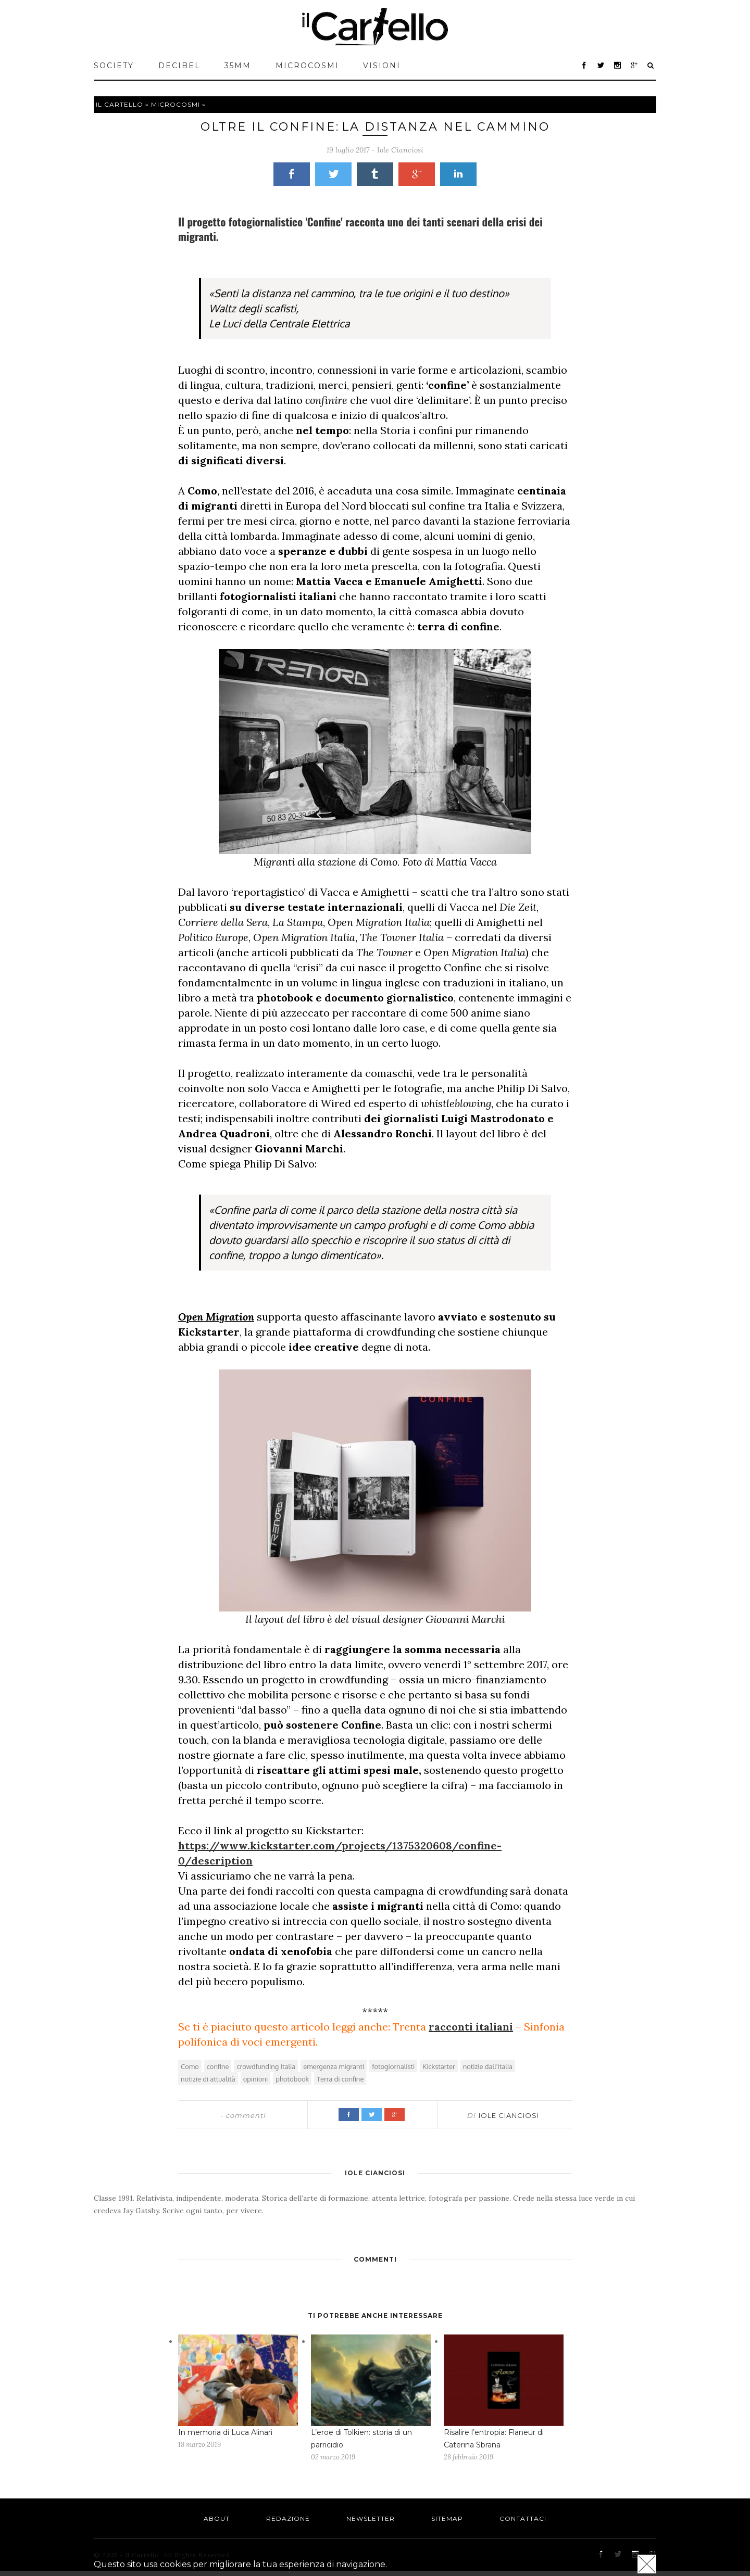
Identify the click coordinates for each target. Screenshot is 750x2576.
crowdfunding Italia (265, 2066)
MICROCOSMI (307, 65)
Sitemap (447, 2518)
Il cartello (119, 104)
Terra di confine (340, 2079)
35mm (237, 65)
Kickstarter (438, 2066)
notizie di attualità (208, 2079)
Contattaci (522, 2518)
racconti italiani (471, 2026)
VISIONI (382, 65)
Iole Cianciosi (400, 150)
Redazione (288, 2518)
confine (218, 2066)
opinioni (255, 2079)
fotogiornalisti (393, 2066)
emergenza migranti (333, 2066)
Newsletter (370, 2518)
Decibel (179, 65)
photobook (292, 2079)
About (217, 2518)
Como (190, 2066)
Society (114, 65)
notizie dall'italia (487, 2066)
